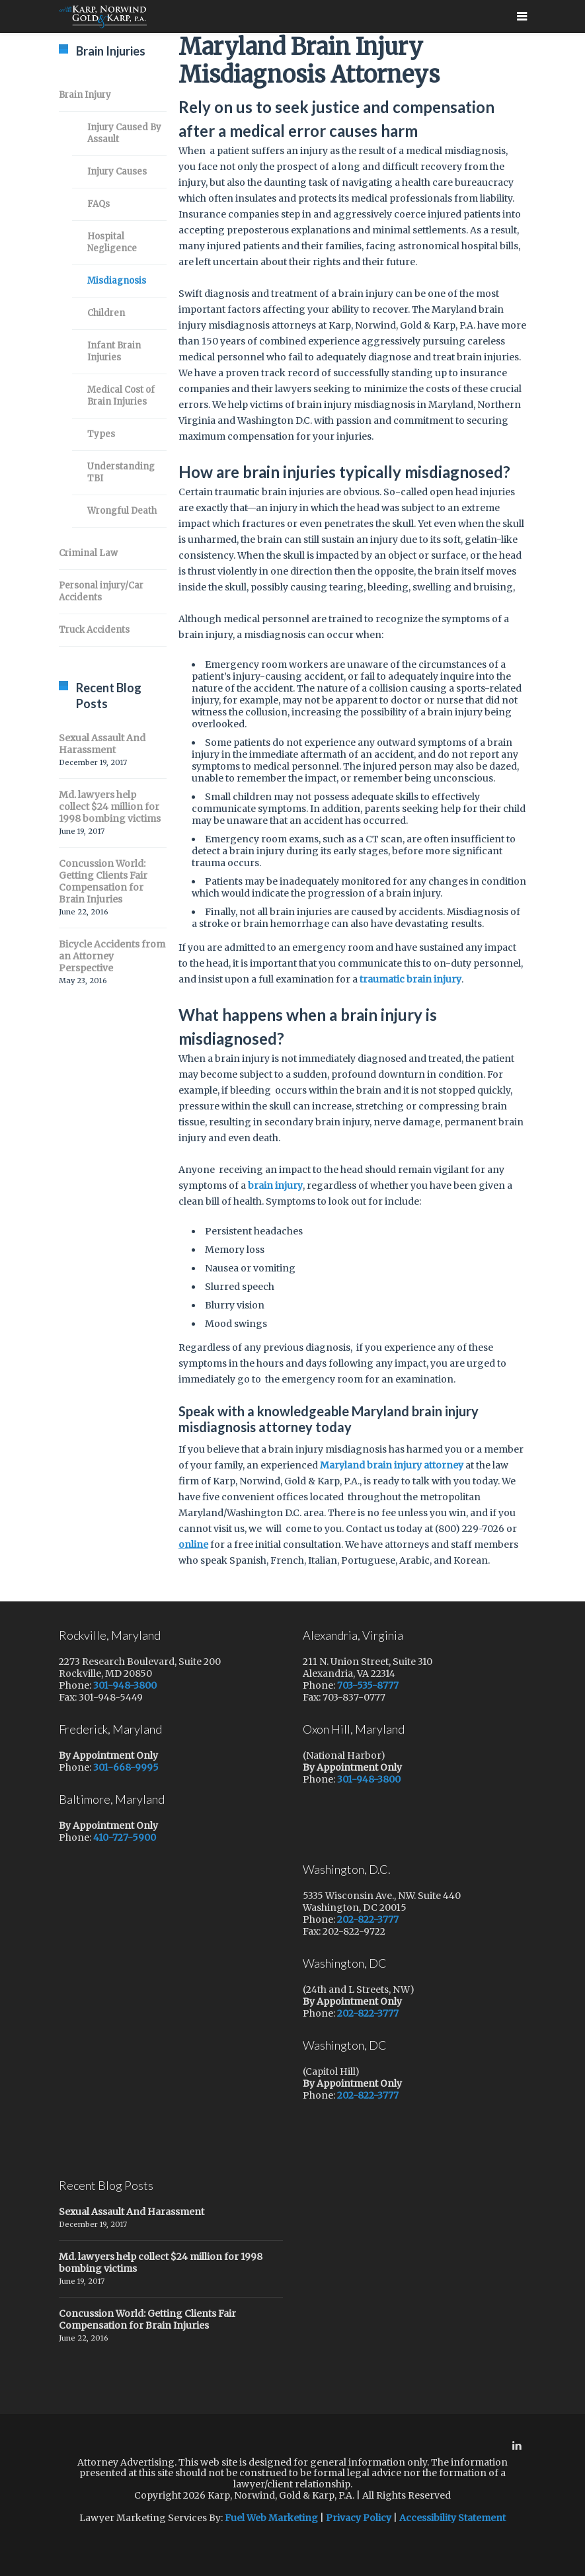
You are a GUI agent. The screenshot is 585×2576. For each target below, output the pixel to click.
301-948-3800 (125, 1685)
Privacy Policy (358, 2518)
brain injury (275, 1185)
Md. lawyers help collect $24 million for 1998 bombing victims (110, 807)
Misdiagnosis (116, 280)
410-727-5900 (124, 1837)
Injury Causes (117, 171)
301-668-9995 (126, 1767)
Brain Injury (85, 95)
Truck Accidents (94, 629)
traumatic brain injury (410, 979)
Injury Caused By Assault (124, 133)
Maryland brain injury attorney (391, 1465)
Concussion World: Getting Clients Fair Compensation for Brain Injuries (103, 881)
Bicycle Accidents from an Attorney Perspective (112, 956)
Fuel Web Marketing (271, 2518)
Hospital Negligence (112, 242)
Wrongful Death (122, 510)
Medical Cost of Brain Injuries (121, 395)
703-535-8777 (368, 1685)
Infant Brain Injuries (114, 351)
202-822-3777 (368, 1919)
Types (101, 434)
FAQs (98, 204)
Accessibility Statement (452, 2518)
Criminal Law (88, 553)
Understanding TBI (121, 472)
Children (106, 313)
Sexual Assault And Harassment (102, 744)
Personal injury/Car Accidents (101, 591)
